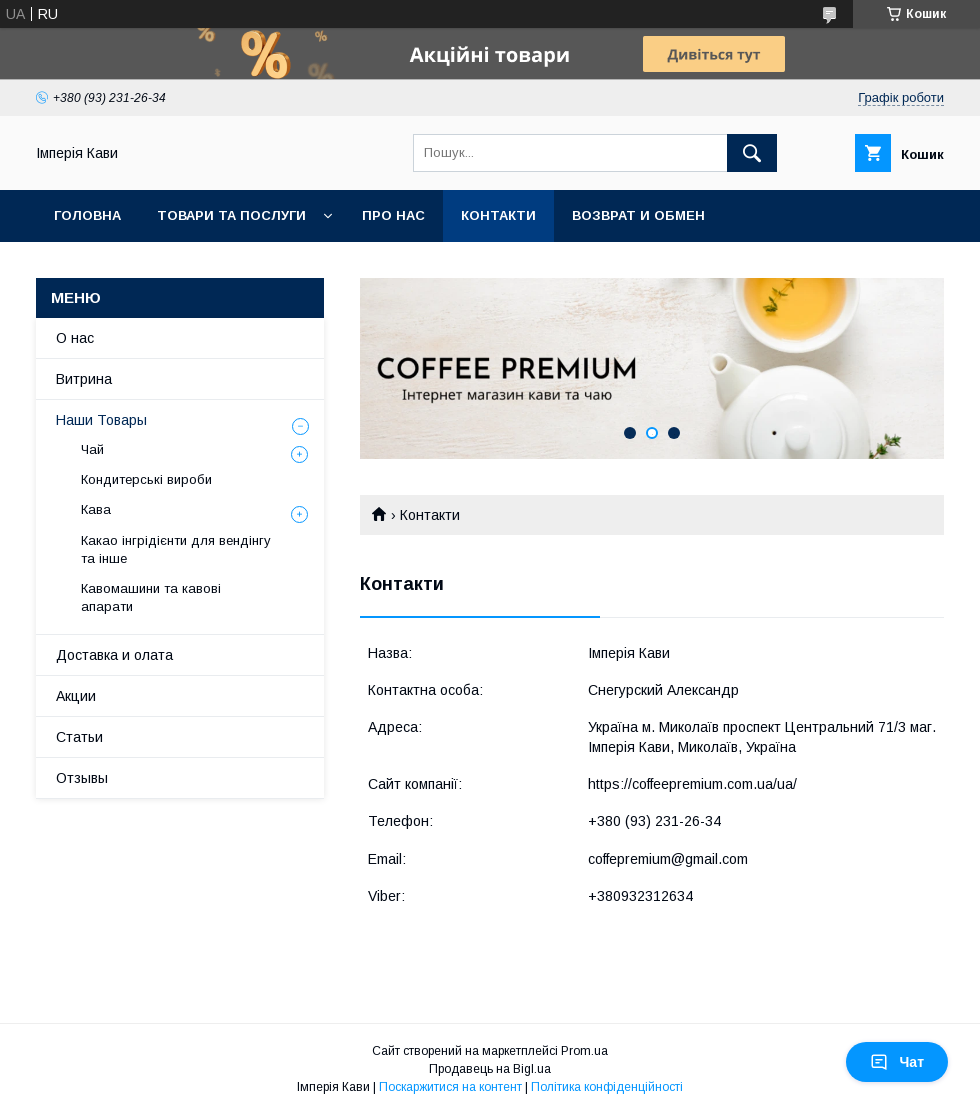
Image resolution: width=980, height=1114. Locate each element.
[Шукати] (752, 153)
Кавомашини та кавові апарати (151, 597)
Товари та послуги (231, 215)
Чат (897, 1062)
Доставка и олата (114, 655)
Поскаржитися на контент (450, 1087)
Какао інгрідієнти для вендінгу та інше (176, 549)
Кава (96, 509)
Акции (76, 696)
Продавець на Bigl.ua (490, 1069)
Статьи (79, 737)
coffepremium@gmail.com (668, 859)
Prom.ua (584, 1051)
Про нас (393, 215)
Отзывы (82, 778)
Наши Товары (101, 420)
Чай (92, 449)
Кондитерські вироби (146, 479)
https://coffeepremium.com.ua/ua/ (692, 784)
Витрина (84, 379)
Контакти (498, 215)
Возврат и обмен (638, 215)
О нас (75, 338)
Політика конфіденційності (607, 1087)
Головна (87, 215)
